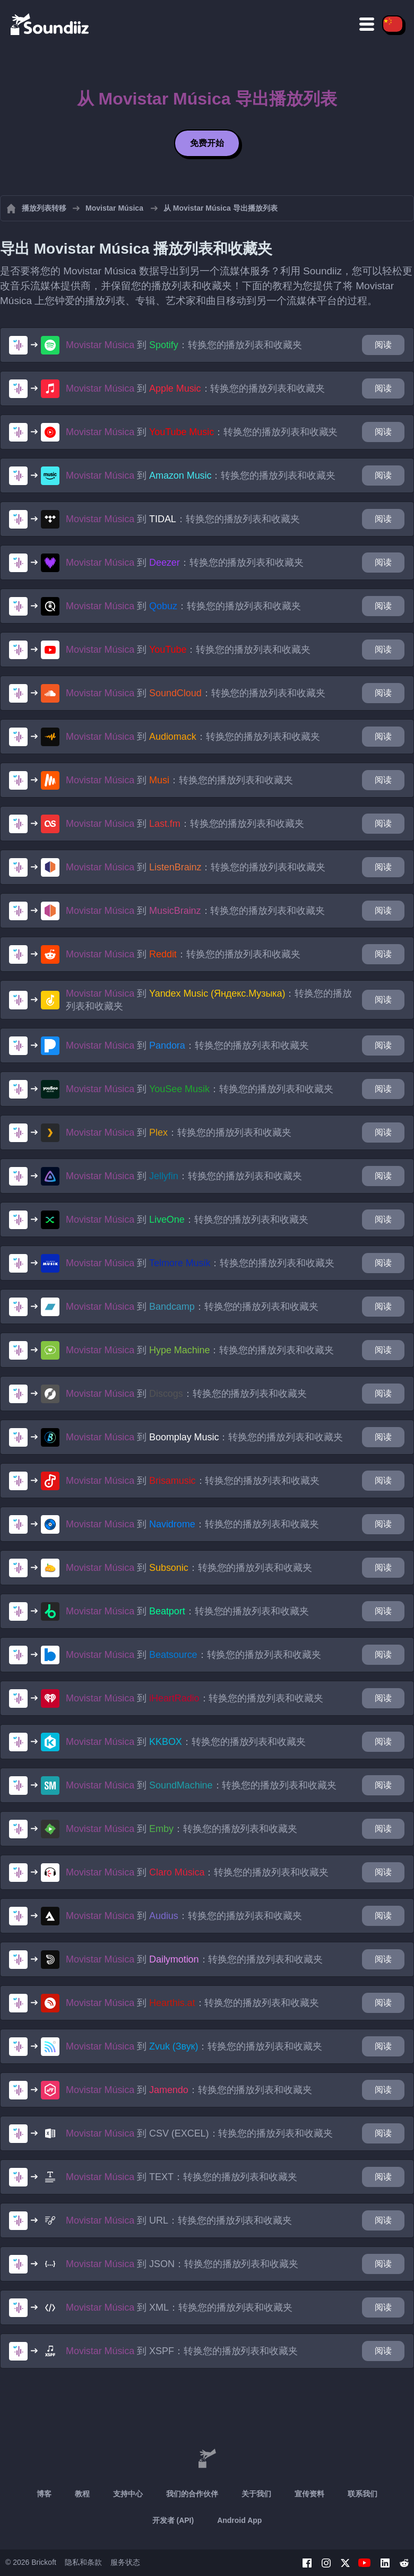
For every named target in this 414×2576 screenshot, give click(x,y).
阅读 (383, 344)
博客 (44, 2493)
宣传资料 (309, 2493)
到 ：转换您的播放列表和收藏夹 (184, 345)
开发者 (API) (173, 2520)
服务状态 (125, 2562)
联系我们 (362, 2493)
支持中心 (128, 2493)
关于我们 (256, 2493)
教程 (82, 2493)
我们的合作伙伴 (192, 2493)
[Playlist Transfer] (50, 24)
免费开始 (207, 143)
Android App (239, 2520)
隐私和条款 (83, 2562)
